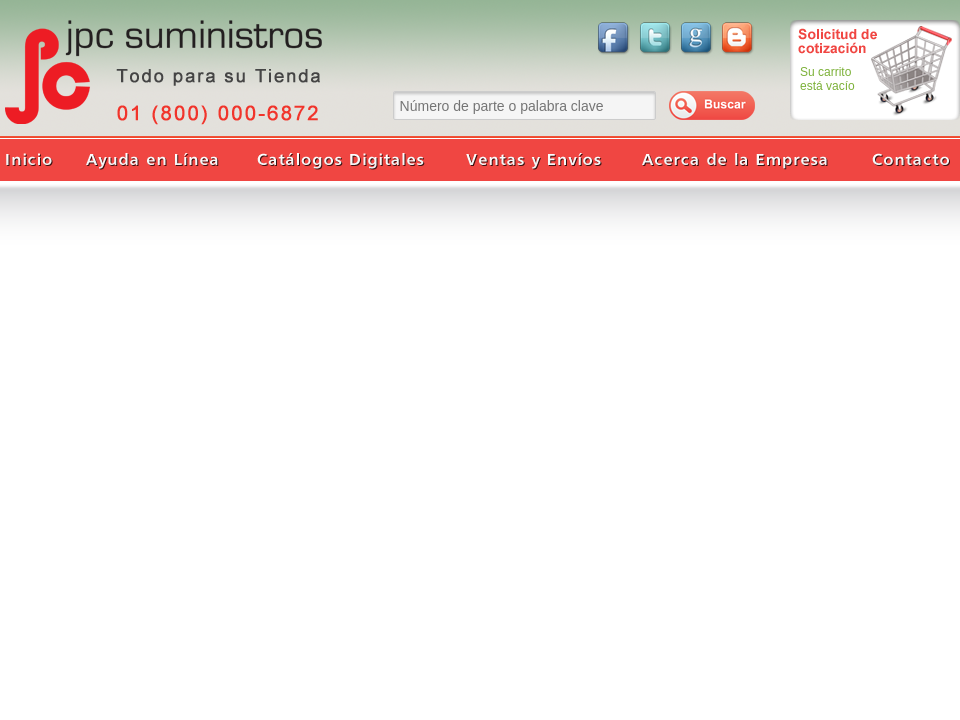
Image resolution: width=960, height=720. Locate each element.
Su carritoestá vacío (827, 79)
